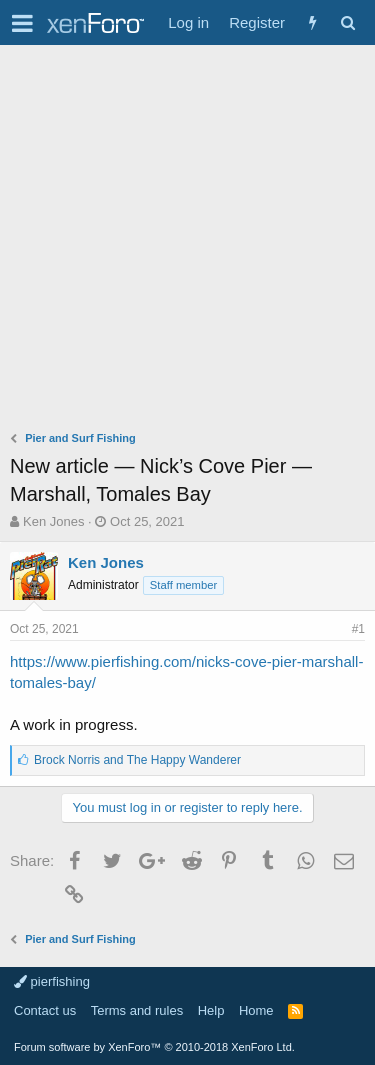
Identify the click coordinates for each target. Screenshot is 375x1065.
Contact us (45, 1010)
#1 (358, 629)
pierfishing (52, 981)
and (137, 760)
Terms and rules (137, 1010)
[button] (22, 23)
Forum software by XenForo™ (154, 1047)
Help (211, 1010)
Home (256, 1010)
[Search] (347, 22)
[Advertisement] (187, 242)
